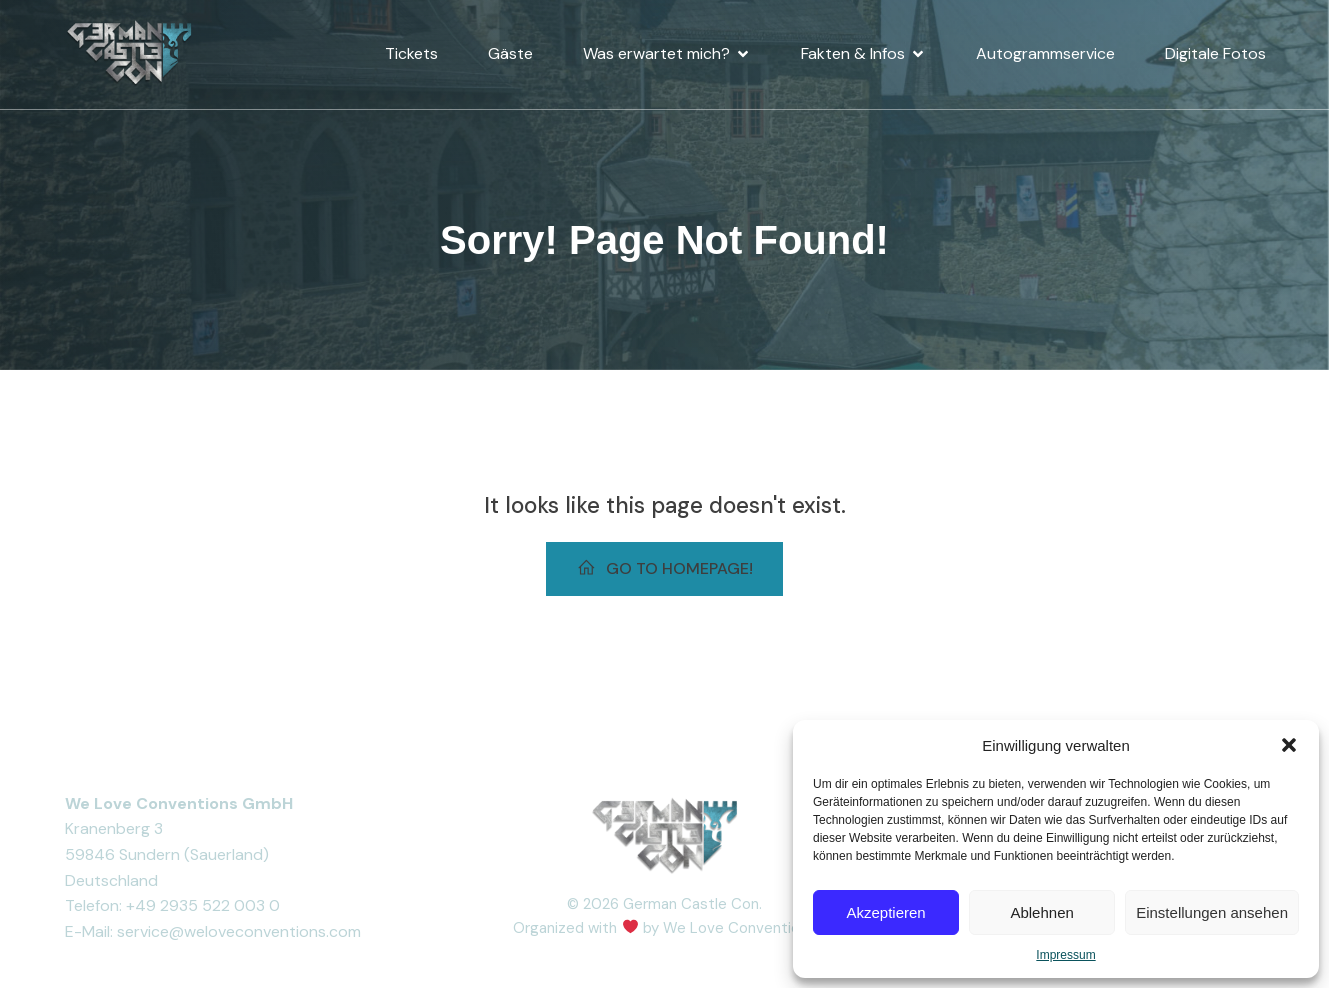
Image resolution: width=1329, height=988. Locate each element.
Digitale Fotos (1215, 49)
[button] (1289, 745)
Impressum (1065, 955)
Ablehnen (1041, 912)
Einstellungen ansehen (1212, 912)
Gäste (510, 49)
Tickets (411, 49)
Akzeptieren (885, 912)
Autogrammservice (1045, 49)
